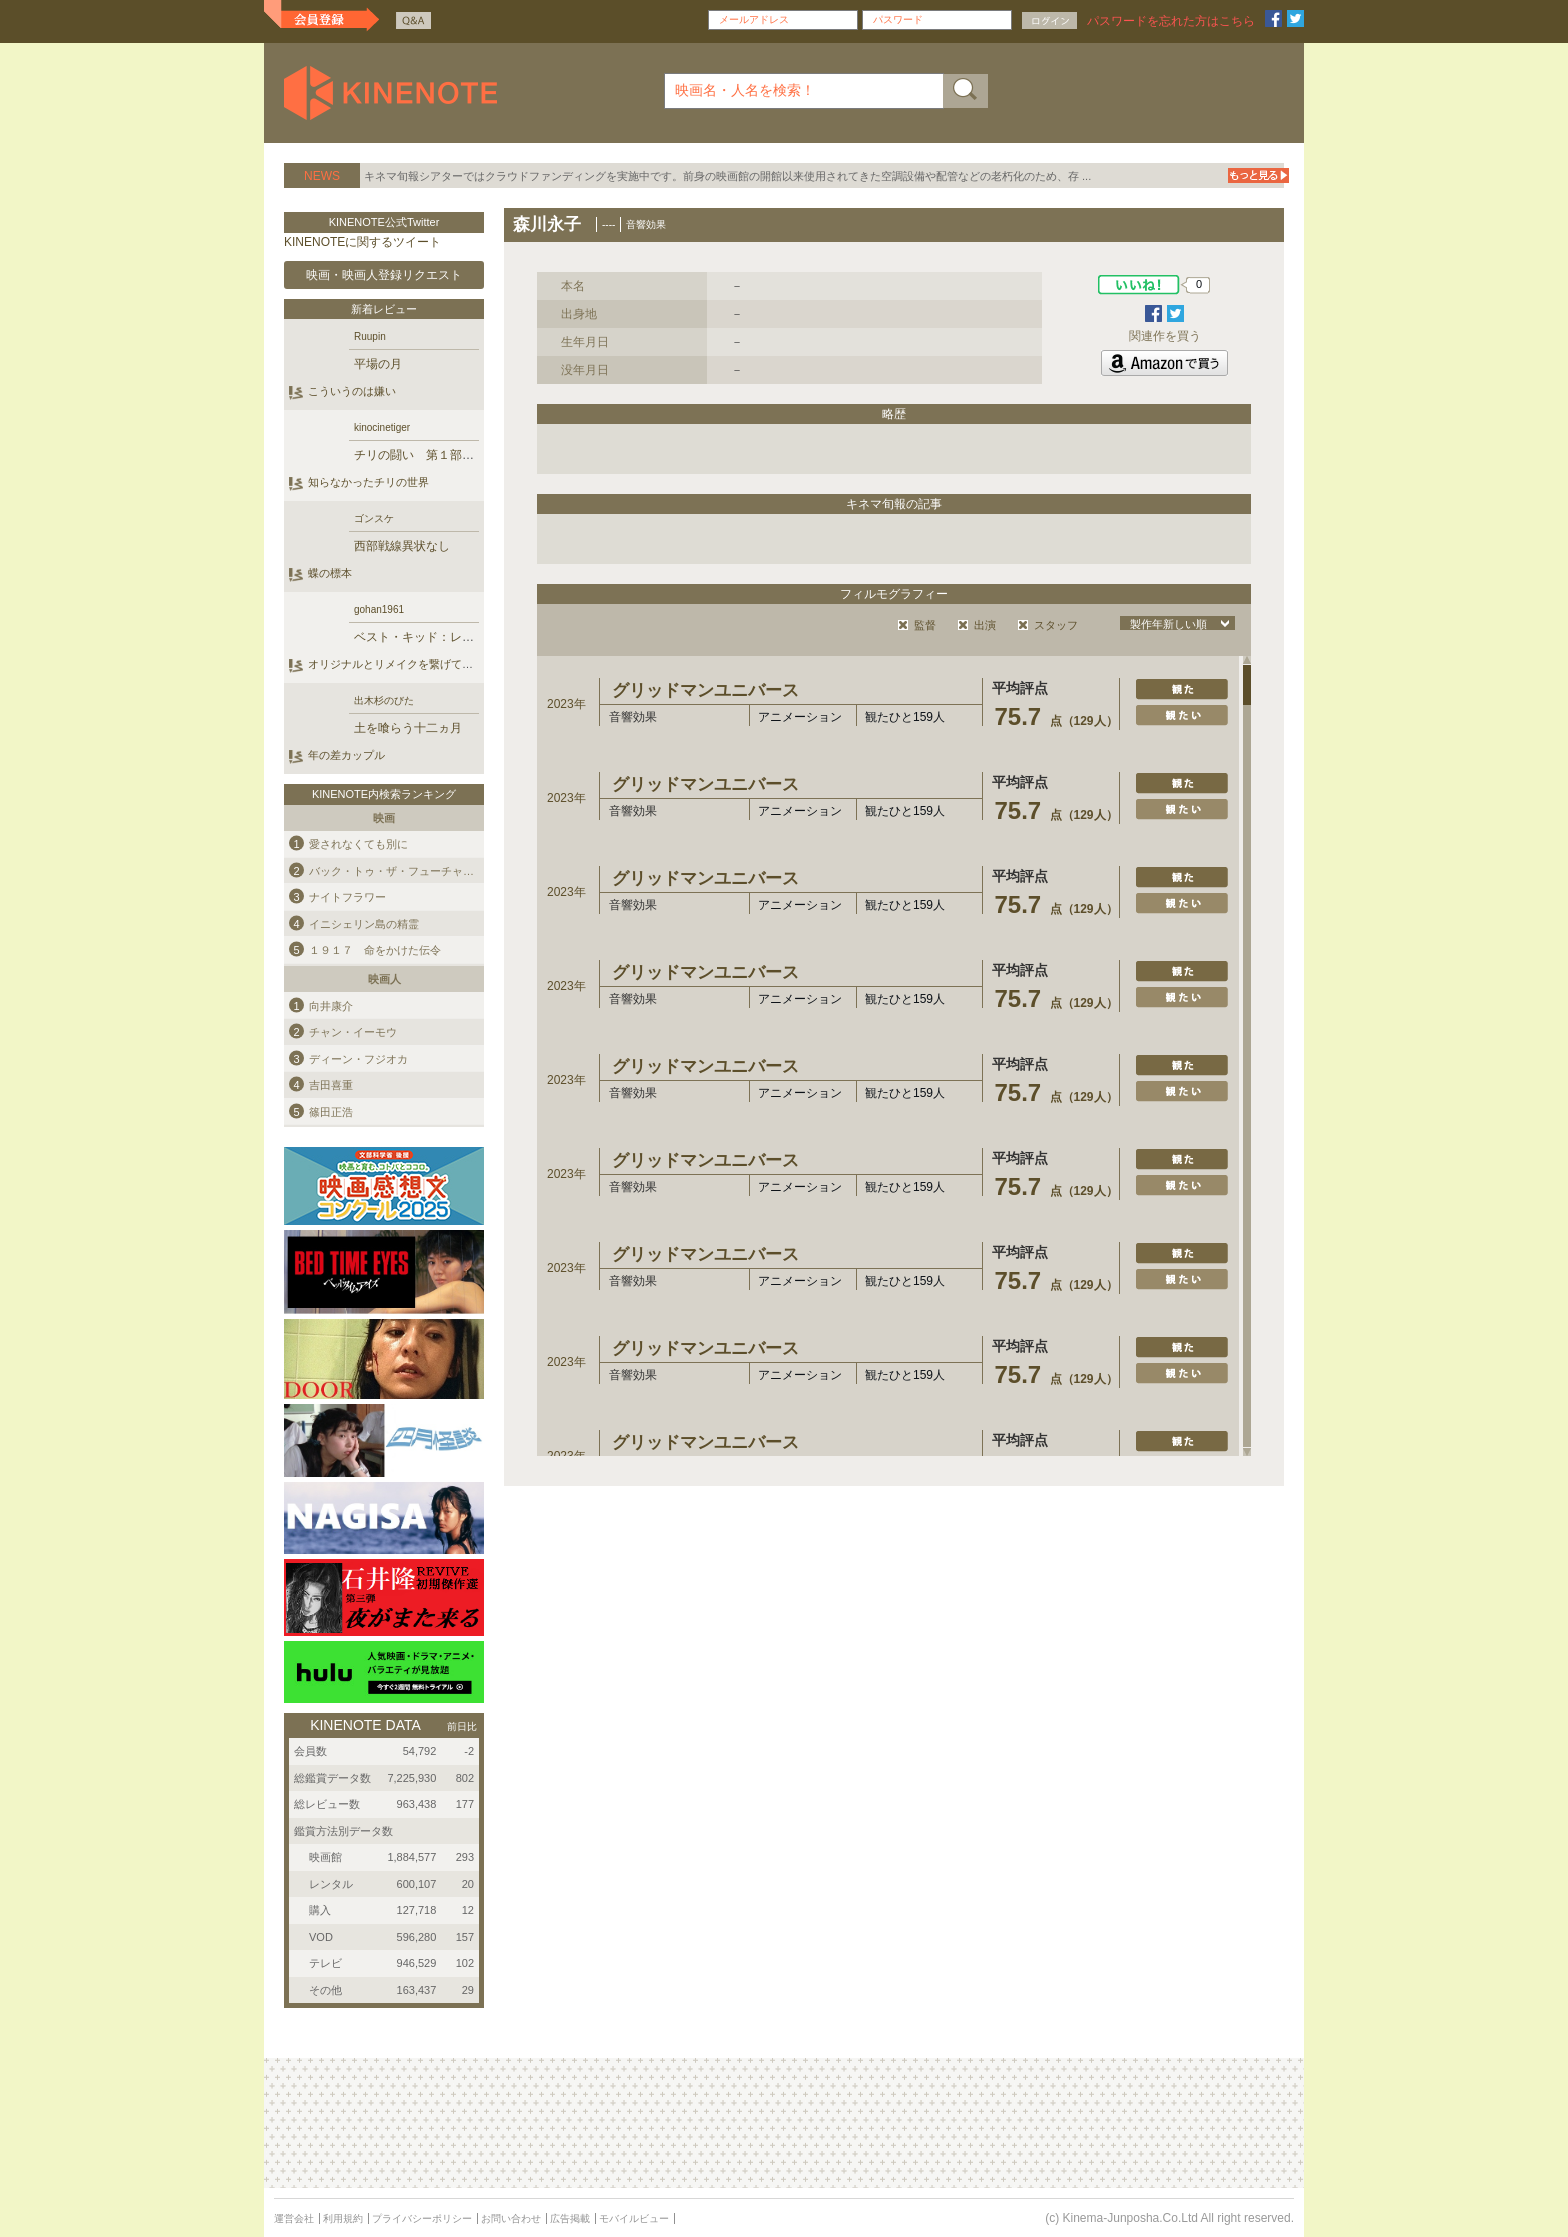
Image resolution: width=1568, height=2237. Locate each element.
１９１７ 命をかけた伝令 (375, 950)
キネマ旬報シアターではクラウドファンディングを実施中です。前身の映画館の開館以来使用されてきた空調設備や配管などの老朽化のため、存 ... (727, 176)
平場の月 (378, 364)
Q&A (413, 21)
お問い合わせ (511, 2218)
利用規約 (343, 2218)
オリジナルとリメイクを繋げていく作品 (407, 664)
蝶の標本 (330, 573)
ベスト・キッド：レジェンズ (432, 637)
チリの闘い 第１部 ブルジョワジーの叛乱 (474, 455)
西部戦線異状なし (402, 546)
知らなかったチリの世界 (368, 482)
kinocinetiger (382, 427)
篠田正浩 (331, 1111)
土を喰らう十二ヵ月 (408, 728)
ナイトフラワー (347, 897)
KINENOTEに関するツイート (362, 242)
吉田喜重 (331, 1085)
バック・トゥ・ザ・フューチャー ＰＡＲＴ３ (424, 870)
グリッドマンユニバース (705, 690)
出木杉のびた (384, 700)
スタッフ (1056, 625)
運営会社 (294, 2218)
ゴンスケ (374, 518)
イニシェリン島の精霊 (364, 923)
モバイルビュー (634, 2218)
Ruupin (370, 336)
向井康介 (331, 1005)
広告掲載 (570, 2218)
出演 (985, 625)
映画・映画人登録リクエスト (384, 275)
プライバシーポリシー (422, 2218)
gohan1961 (379, 609)
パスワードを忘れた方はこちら (1171, 21)
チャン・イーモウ (353, 1032)
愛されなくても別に (358, 844)
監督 (925, 625)
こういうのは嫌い (352, 391)
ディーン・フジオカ (358, 1058)
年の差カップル (346, 755)
